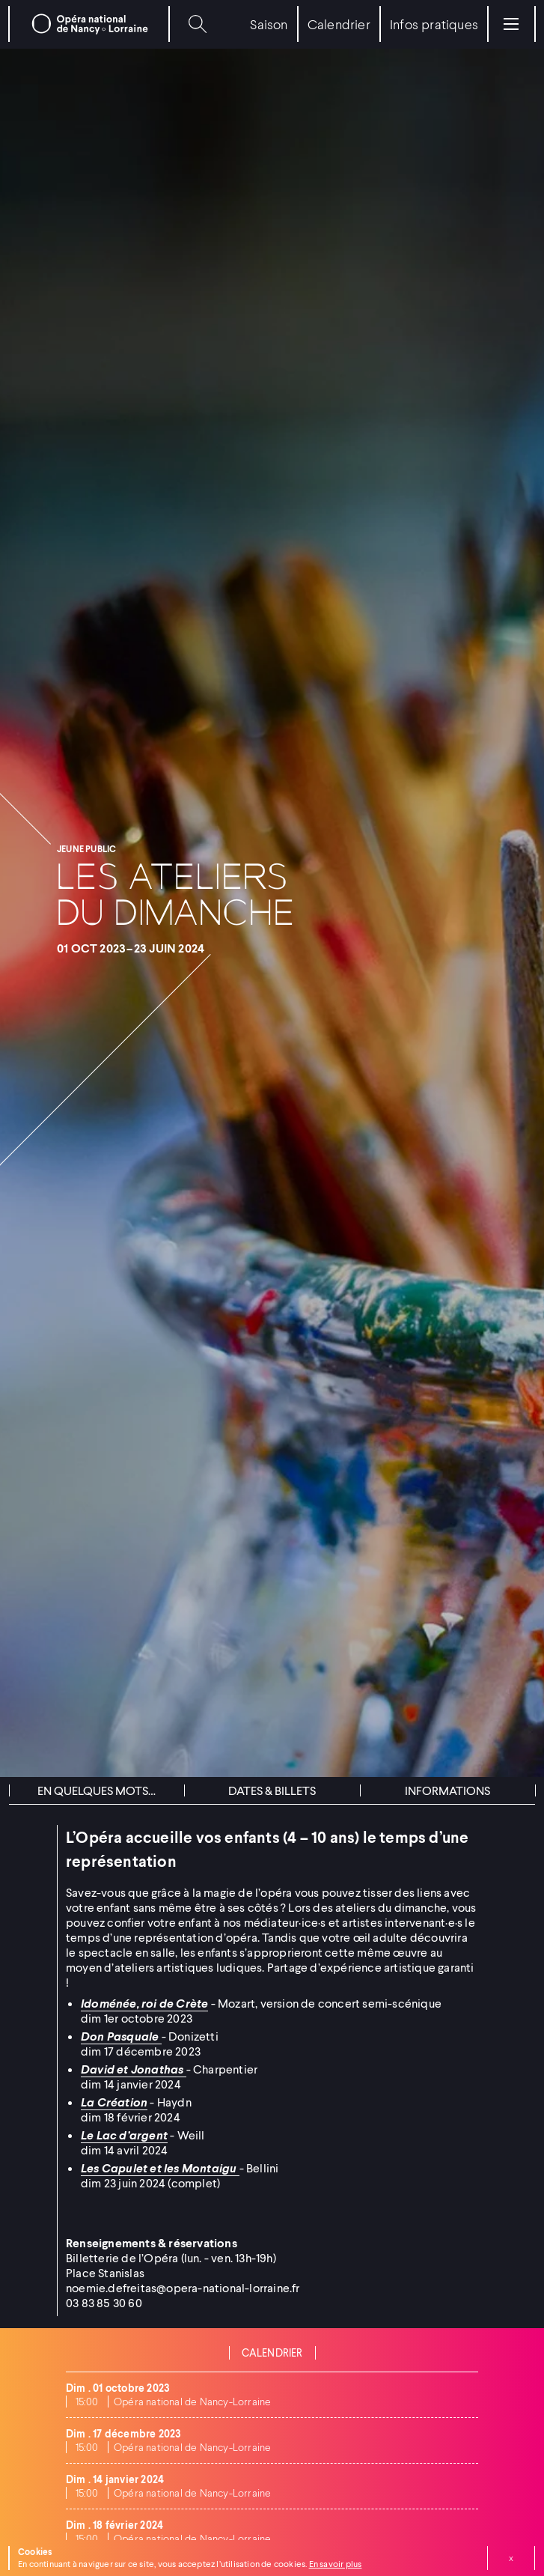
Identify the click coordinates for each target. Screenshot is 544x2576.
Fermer (511, 2558)
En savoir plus (335, 2563)
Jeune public (86, 848)
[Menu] (511, 24)
